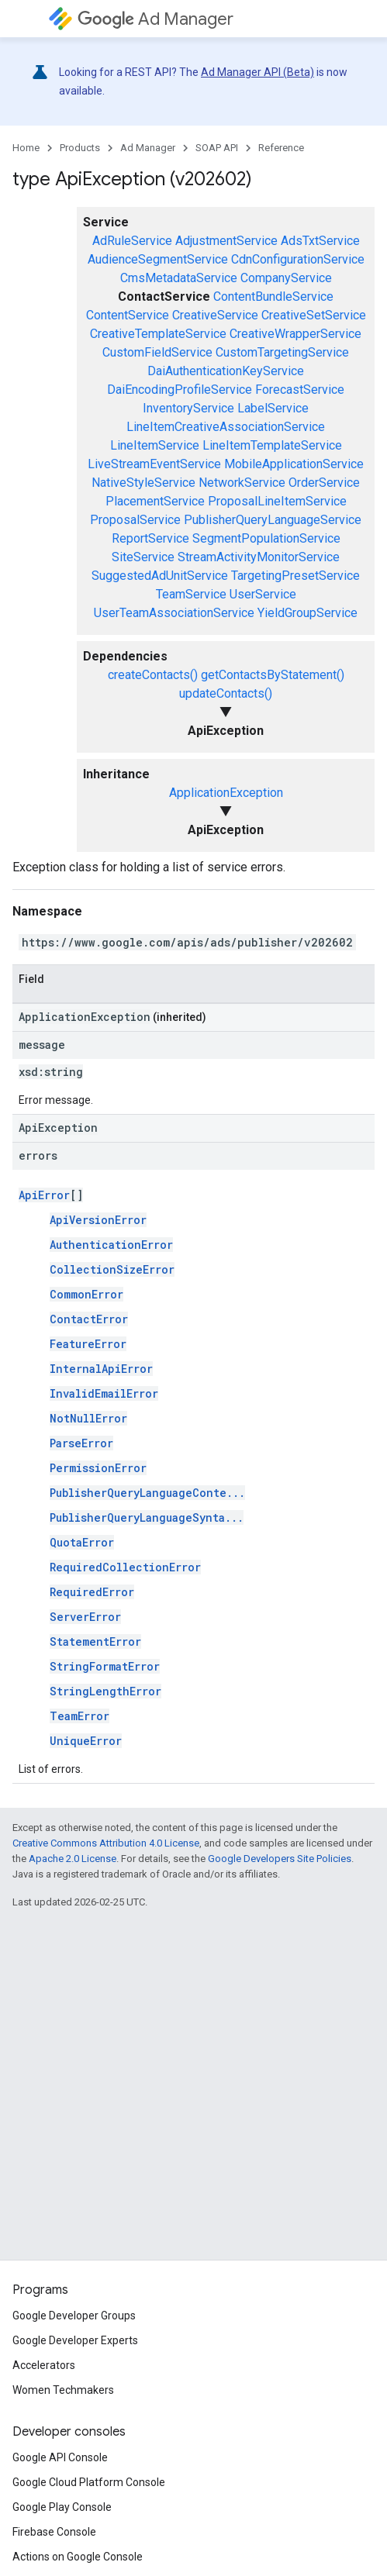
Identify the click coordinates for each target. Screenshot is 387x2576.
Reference (281, 147)
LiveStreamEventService (154, 464)
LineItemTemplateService (272, 445)
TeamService (191, 594)
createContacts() (153, 674)
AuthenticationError (111, 1244)
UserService (263, 594)
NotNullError (88, 1418)
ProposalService (135, 519)
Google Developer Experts (75, 2340)
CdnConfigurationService (298, 259)
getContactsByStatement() (272, 674)
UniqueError (86, 1740)
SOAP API (216, 147)
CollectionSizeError (112, 1269)
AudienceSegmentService (158, 259)
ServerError (85, 1616)
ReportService (150, 538)
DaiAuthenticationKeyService (225, 371)
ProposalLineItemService (277, 501)
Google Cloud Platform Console (88, 2482)
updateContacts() (225, 693)
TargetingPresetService (295, 575)
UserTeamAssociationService (174, 612)
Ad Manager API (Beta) (257, 72)
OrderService (324, 482)
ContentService (127, 315)
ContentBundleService (273, 296)
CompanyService (286, 278)
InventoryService (188, 408)
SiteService (143, 557)
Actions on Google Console (77, 2556)
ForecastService (299, 389)
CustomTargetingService (282, 352)
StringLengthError (105, 1691)
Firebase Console (54, 2532)
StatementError (95, 1641)
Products (80, 147)
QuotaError (82, 1542)
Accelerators (43, 2365)
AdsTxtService (320, 240)
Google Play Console (62, 2507)
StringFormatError (105, 1666)
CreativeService (215, 315)
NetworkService (242, 482)
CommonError (86, 1294)
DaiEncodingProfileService (179, 389)
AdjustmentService (226, 240)
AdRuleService (132, 240)
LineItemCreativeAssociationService (225, 426)
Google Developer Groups (74, 2315)
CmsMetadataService (178, 278)
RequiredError (92, 1592)
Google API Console (60, 2457)
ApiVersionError (98, 1219)
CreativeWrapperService (295, 333)
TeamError (79, 1716)
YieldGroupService (307, 612)
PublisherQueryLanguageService (272, 519)
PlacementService (155, 501)
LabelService (273, 408)
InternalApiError (101, 1368)
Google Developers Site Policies (279, 1858)
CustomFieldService (157, 352)
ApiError (44, 1195)
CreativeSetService (313, 315)
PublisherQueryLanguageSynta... (147, 1517)
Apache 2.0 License (72, 1858)
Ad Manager (155, 19)
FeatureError (88, 1343)
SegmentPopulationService (266, 538)
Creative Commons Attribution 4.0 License (105, 1843)
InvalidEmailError (104, 1393)
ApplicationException (226, 792)
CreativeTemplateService (158, 333)
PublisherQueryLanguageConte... (147, 1492)
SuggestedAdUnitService (160, 575)
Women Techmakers (63, 2390)
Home (26, 147)
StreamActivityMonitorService (259, 557)
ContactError (89, 1319)
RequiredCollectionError (125, 1567)
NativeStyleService (143, 482)
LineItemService (154, 445)
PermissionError (98, 1467)
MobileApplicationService (294, 464)
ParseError (81, 1443)
